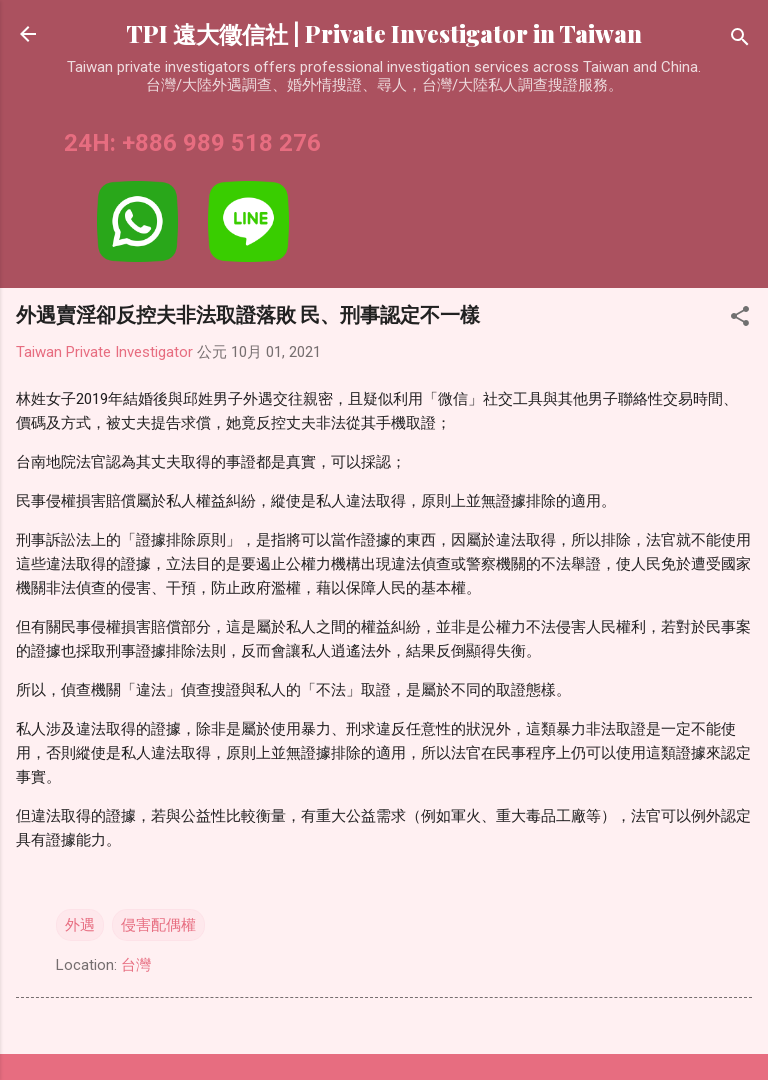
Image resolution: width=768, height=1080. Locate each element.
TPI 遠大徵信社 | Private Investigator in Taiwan (384, 33)
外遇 (80, 925)
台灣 (136, 965)
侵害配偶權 (158, 925)
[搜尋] (740, 40)
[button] (740, 319)
